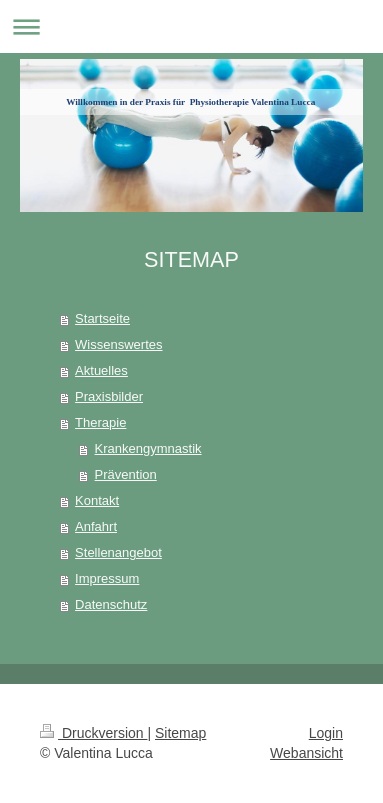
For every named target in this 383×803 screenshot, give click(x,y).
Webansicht (306, 753)
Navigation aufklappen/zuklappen (191, 26)
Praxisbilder (109, 396)
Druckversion (93, 733)
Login (326, 733)
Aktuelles (101, 370)
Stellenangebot (118, 552)
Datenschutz (111, 604)
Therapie (100, 422)
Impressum (107, 578)
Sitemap (180, 733)
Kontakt (97, 500)
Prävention (126, 474)
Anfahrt (96, 526)
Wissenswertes (118, 344)
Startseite (102, 318)
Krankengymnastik (148, 448)
